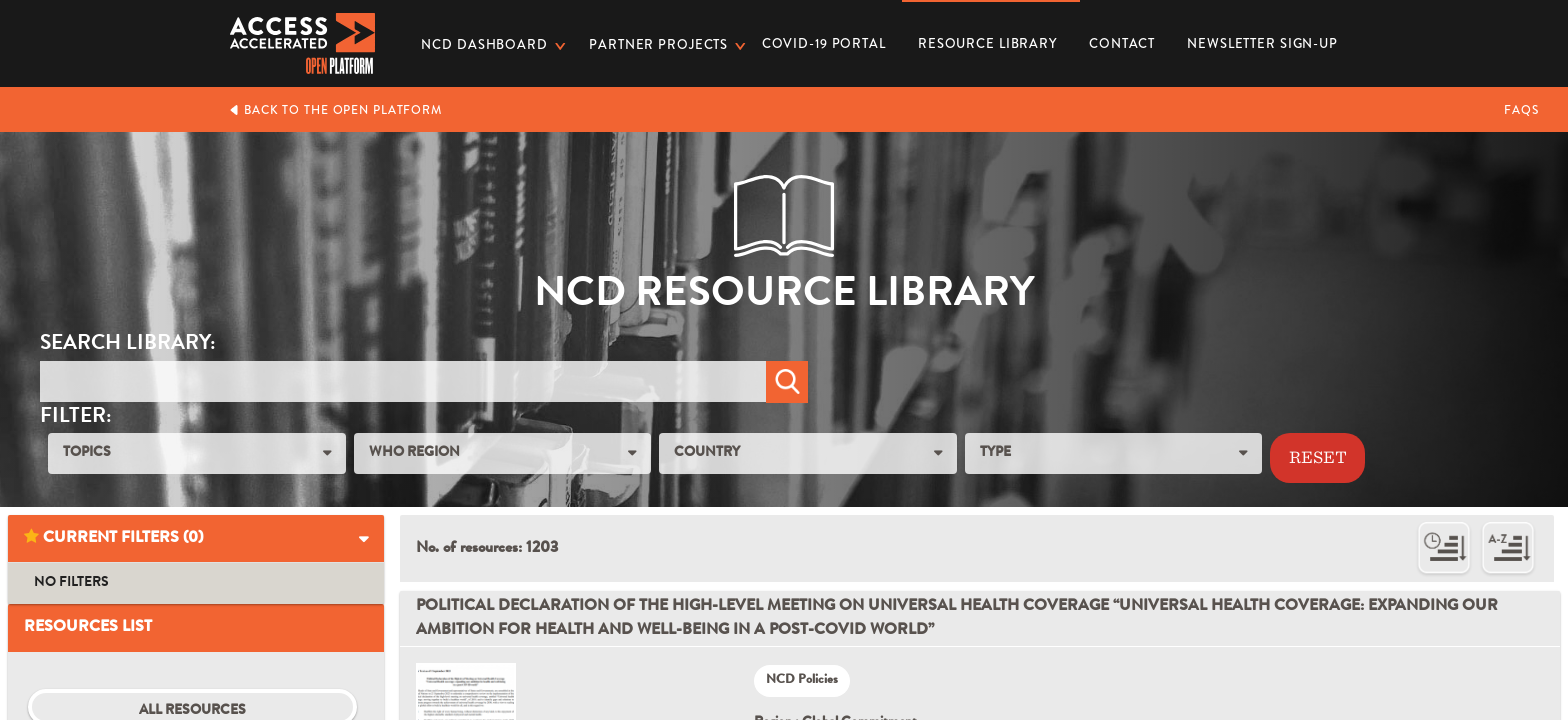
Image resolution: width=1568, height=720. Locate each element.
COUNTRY (707, 453)
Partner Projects (658, 44)
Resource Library (987, 37)
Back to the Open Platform (335, 110)
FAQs (1521, 110)
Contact (1122, 43)
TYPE (995, 453)
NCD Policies (802, 680)
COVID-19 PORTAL (824, 43)
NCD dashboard (484, 44)
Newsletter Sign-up (1262, 43)
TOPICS (87, 453)
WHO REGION (414, 453)
